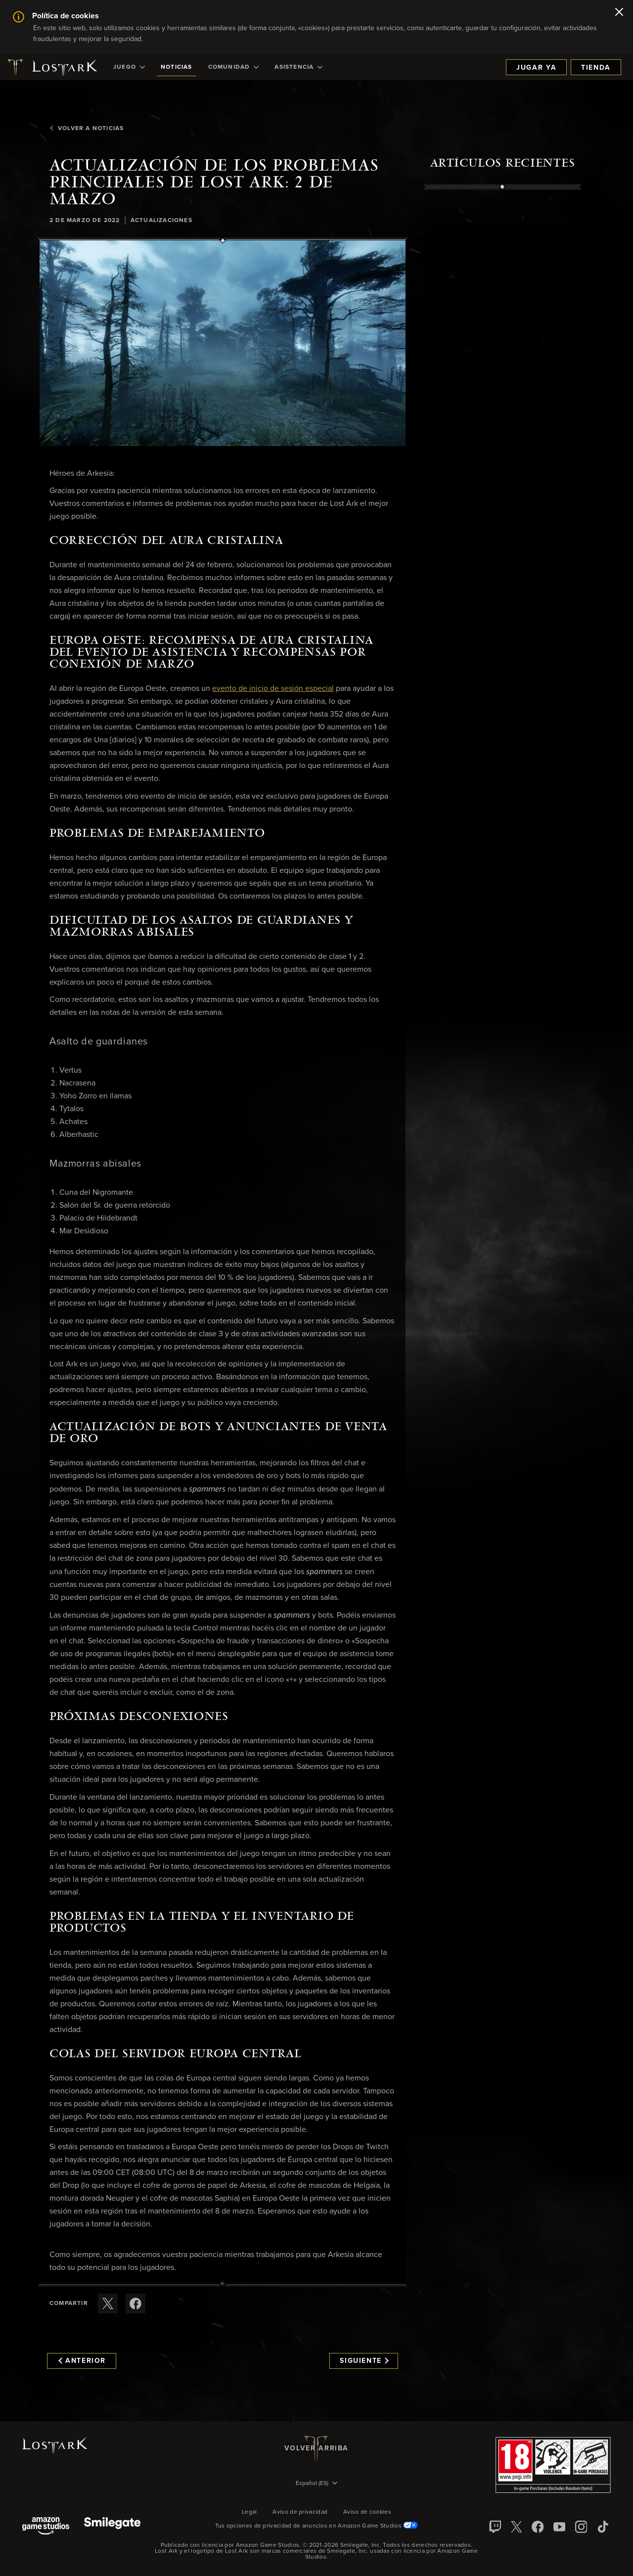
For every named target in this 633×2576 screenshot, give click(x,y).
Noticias (176, 67)
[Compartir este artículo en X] (108, 2303)
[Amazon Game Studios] (45, 2526)
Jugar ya (536, 67)
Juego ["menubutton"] (129, 67)
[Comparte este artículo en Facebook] (135, 2303)
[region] (502, 417)
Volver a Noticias (86, 129)
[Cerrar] (619, 13)
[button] (223, 343)
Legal (249, 2512)
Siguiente (364, 2360)
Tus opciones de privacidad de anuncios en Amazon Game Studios (316, 2526)
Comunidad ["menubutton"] (233, 67)
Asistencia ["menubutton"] (298, 67)
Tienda (596, 67)
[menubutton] (316, 2484)
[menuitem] (129, 67)
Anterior (82, 2360)
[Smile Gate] (112, 2526)
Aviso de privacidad (299, 2512)
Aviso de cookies (367, 2512)
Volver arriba (316, 2448)
